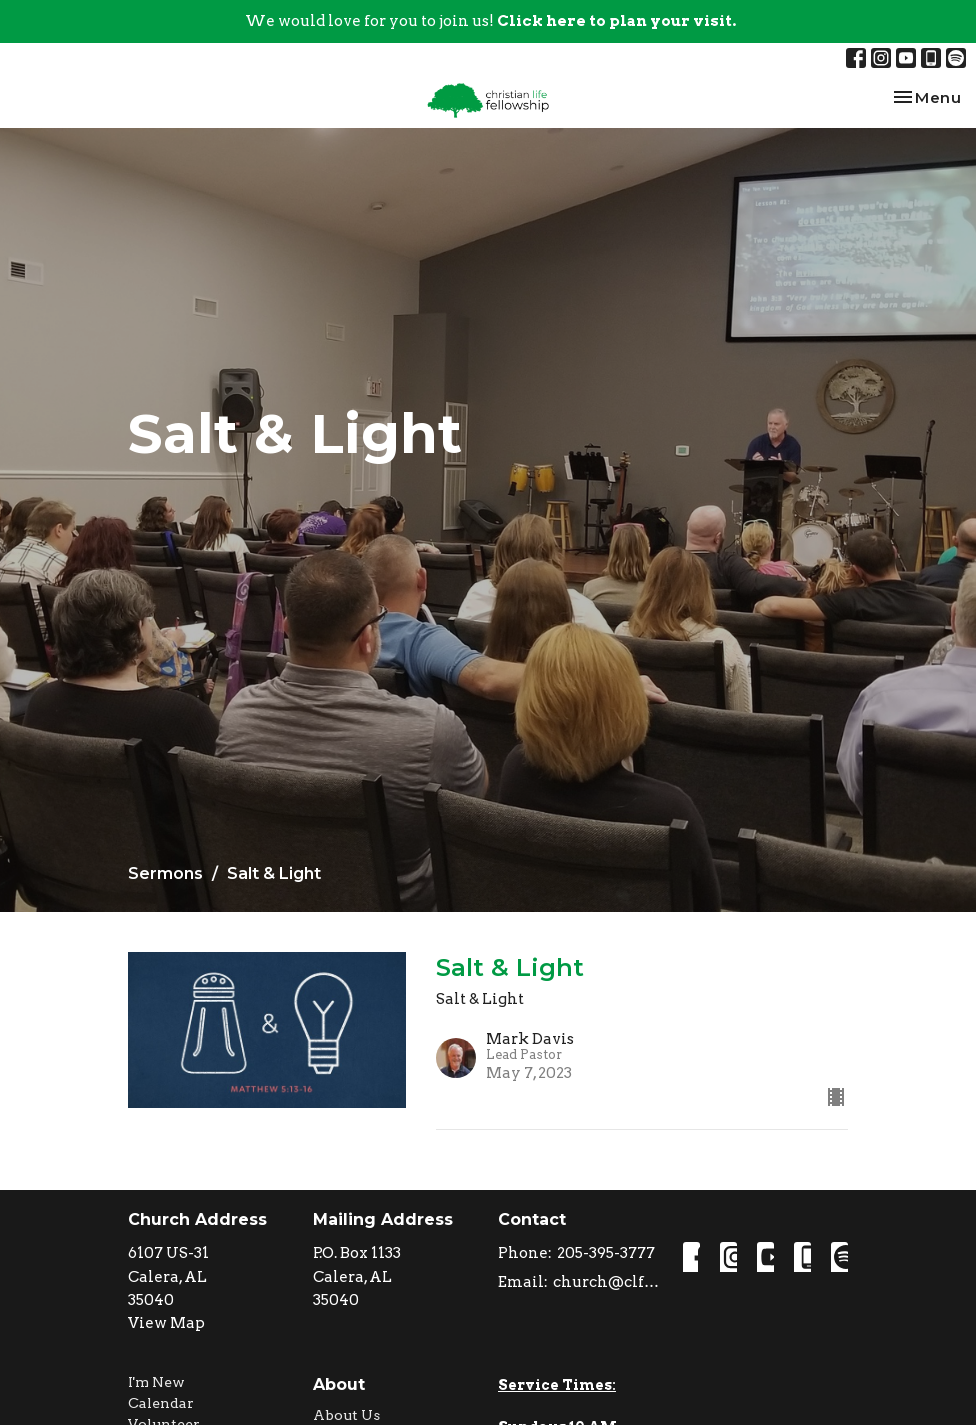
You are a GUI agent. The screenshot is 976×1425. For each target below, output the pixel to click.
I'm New (156, 1382)
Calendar (161, 1403)
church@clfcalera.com (608, 1282)
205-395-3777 (606, 1253)
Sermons (165, 873)
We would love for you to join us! (490, 21)
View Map (166, 1323)
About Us (346, 1415)
